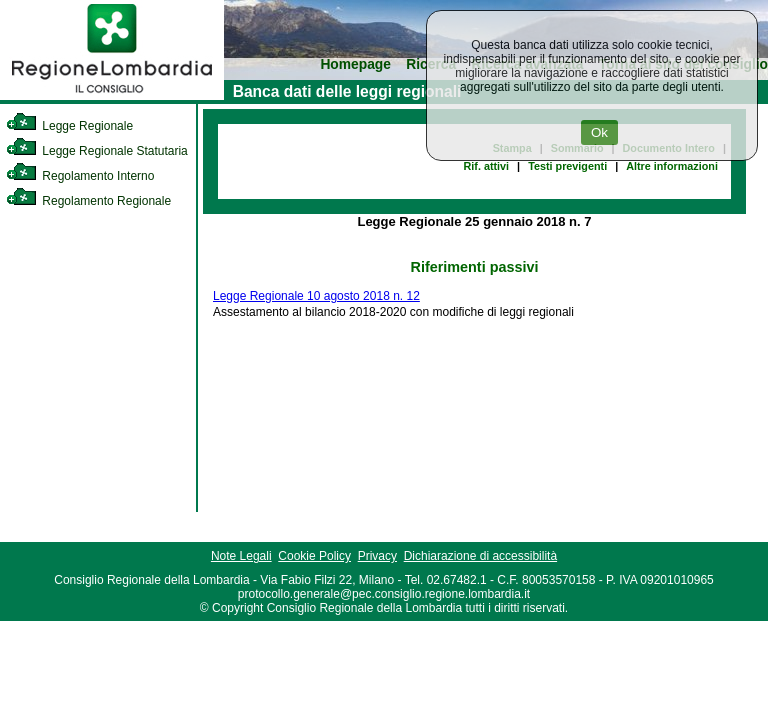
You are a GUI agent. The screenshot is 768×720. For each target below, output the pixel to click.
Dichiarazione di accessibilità (480, 556)
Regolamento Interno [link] (80, 176)
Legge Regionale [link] (69, 126)
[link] (112, 96)
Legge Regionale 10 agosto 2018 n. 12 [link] (316, 296)
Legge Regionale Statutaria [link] (97, 151)
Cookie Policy (314, 556)
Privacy (377, 556)
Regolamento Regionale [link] (88, 201)
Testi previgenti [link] (567, 166)
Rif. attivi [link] (487, 166)
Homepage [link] (355, 64)
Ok (599, 132)
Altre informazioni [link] (672, 166)
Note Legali (241, 556)
